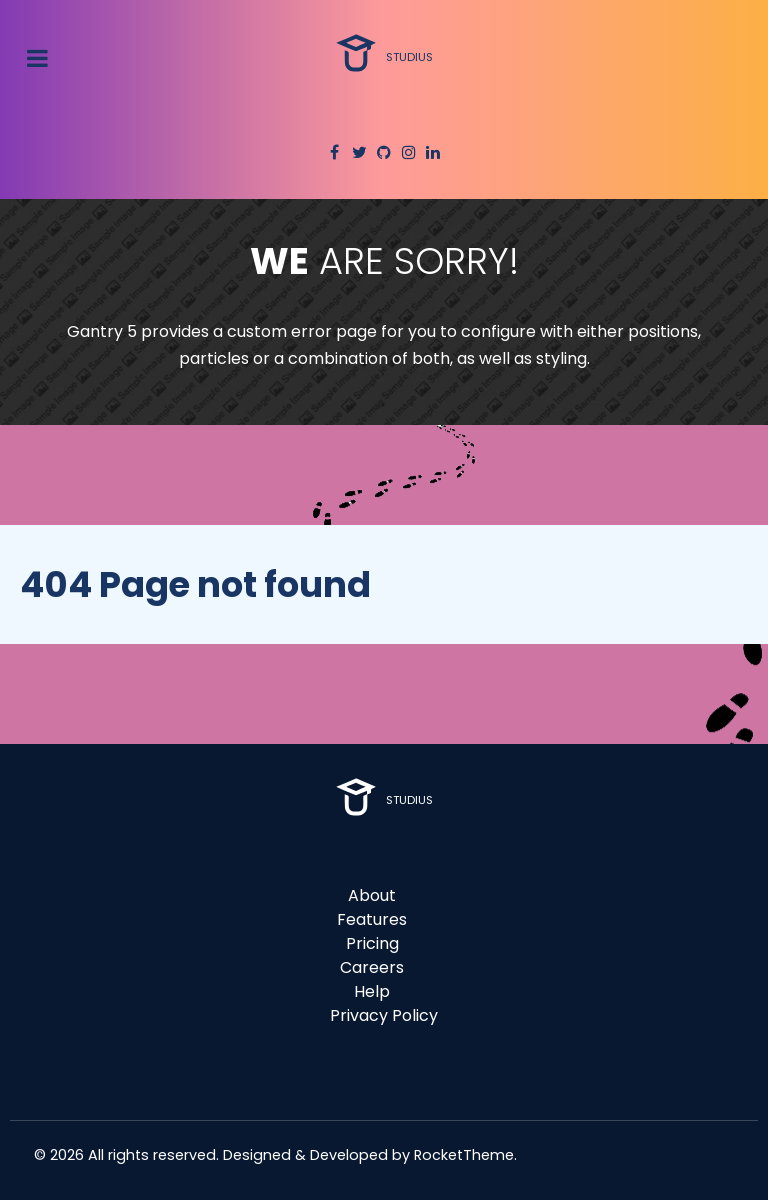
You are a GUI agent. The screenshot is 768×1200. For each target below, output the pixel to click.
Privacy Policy (384, 1015)
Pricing (372, 943)
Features (372, 919)
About (372, 895)
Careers (372, 967)
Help (372, 991)
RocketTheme (464, 1155)
